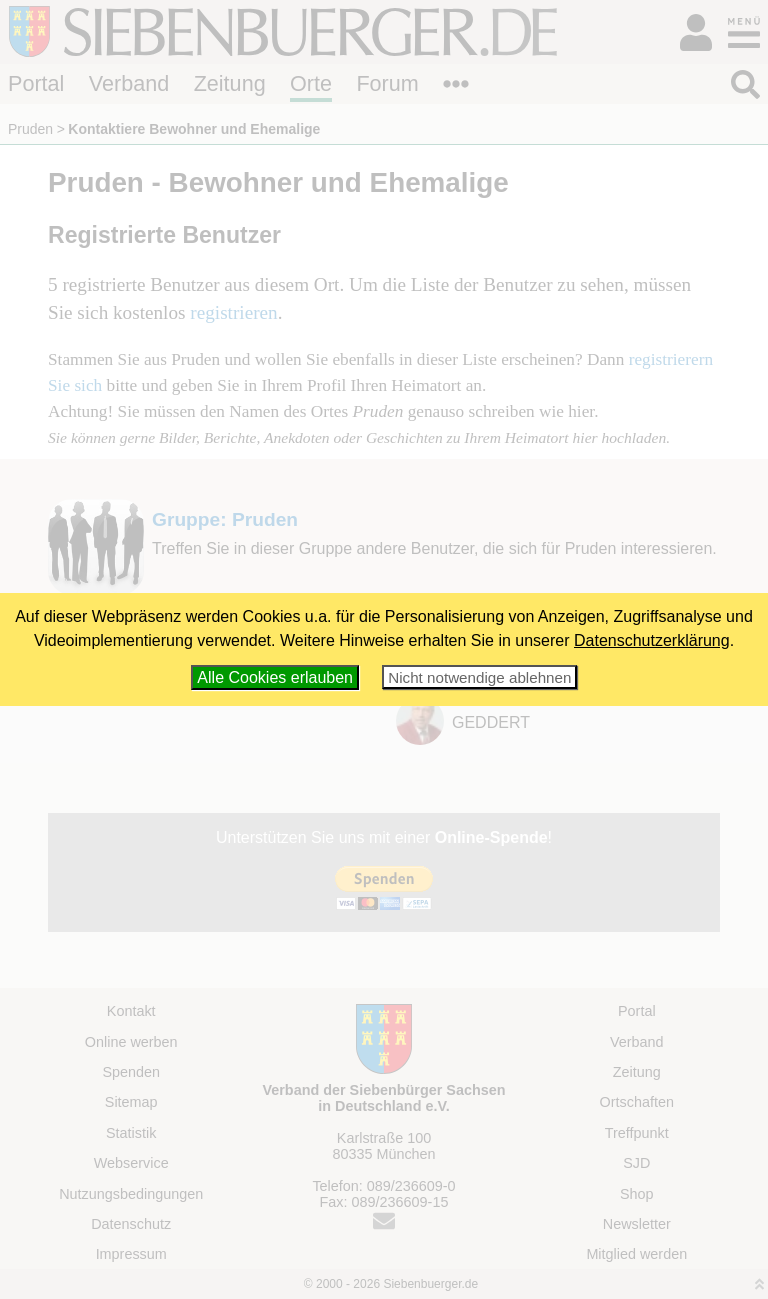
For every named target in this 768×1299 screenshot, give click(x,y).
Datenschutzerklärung (652, 640)
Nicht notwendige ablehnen (479, 677)
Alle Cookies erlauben (275, 677)
